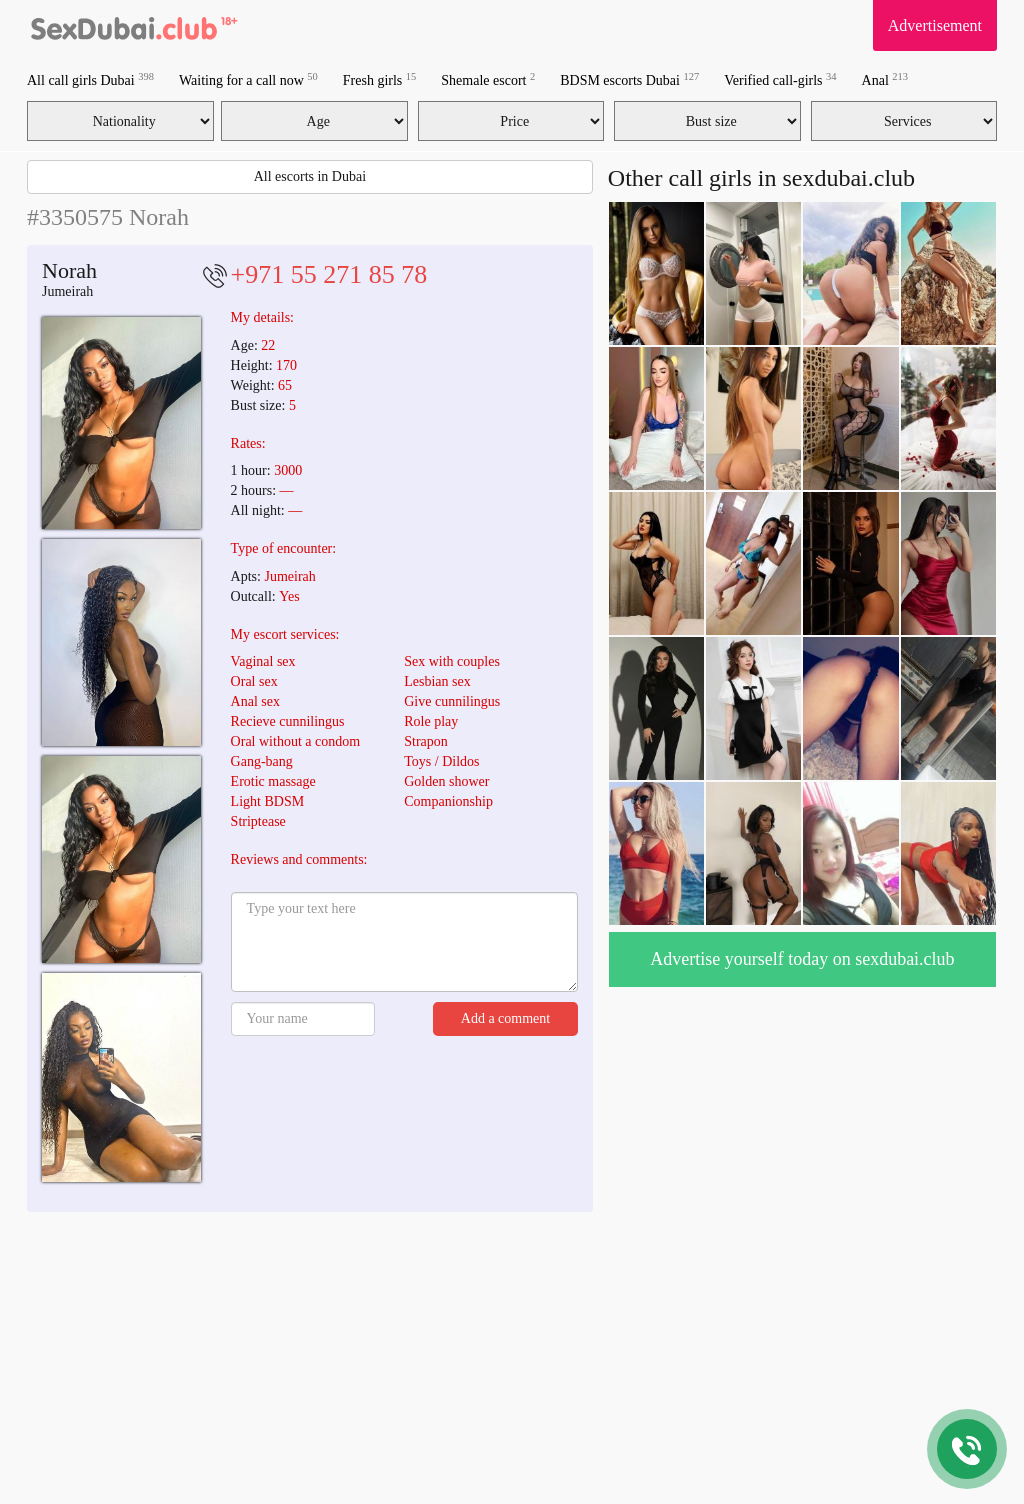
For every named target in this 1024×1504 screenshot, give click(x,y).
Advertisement (935, 25)
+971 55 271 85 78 (329, 274)
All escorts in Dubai (310, 176)
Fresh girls (380, 79)
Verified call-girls (780, 79)
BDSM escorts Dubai (629, 79)
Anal (885, 79)
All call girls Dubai (90, 79)
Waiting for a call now (248, 79)
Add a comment (505, 1018)
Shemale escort (488, 79)
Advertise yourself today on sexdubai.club (802, 959)
